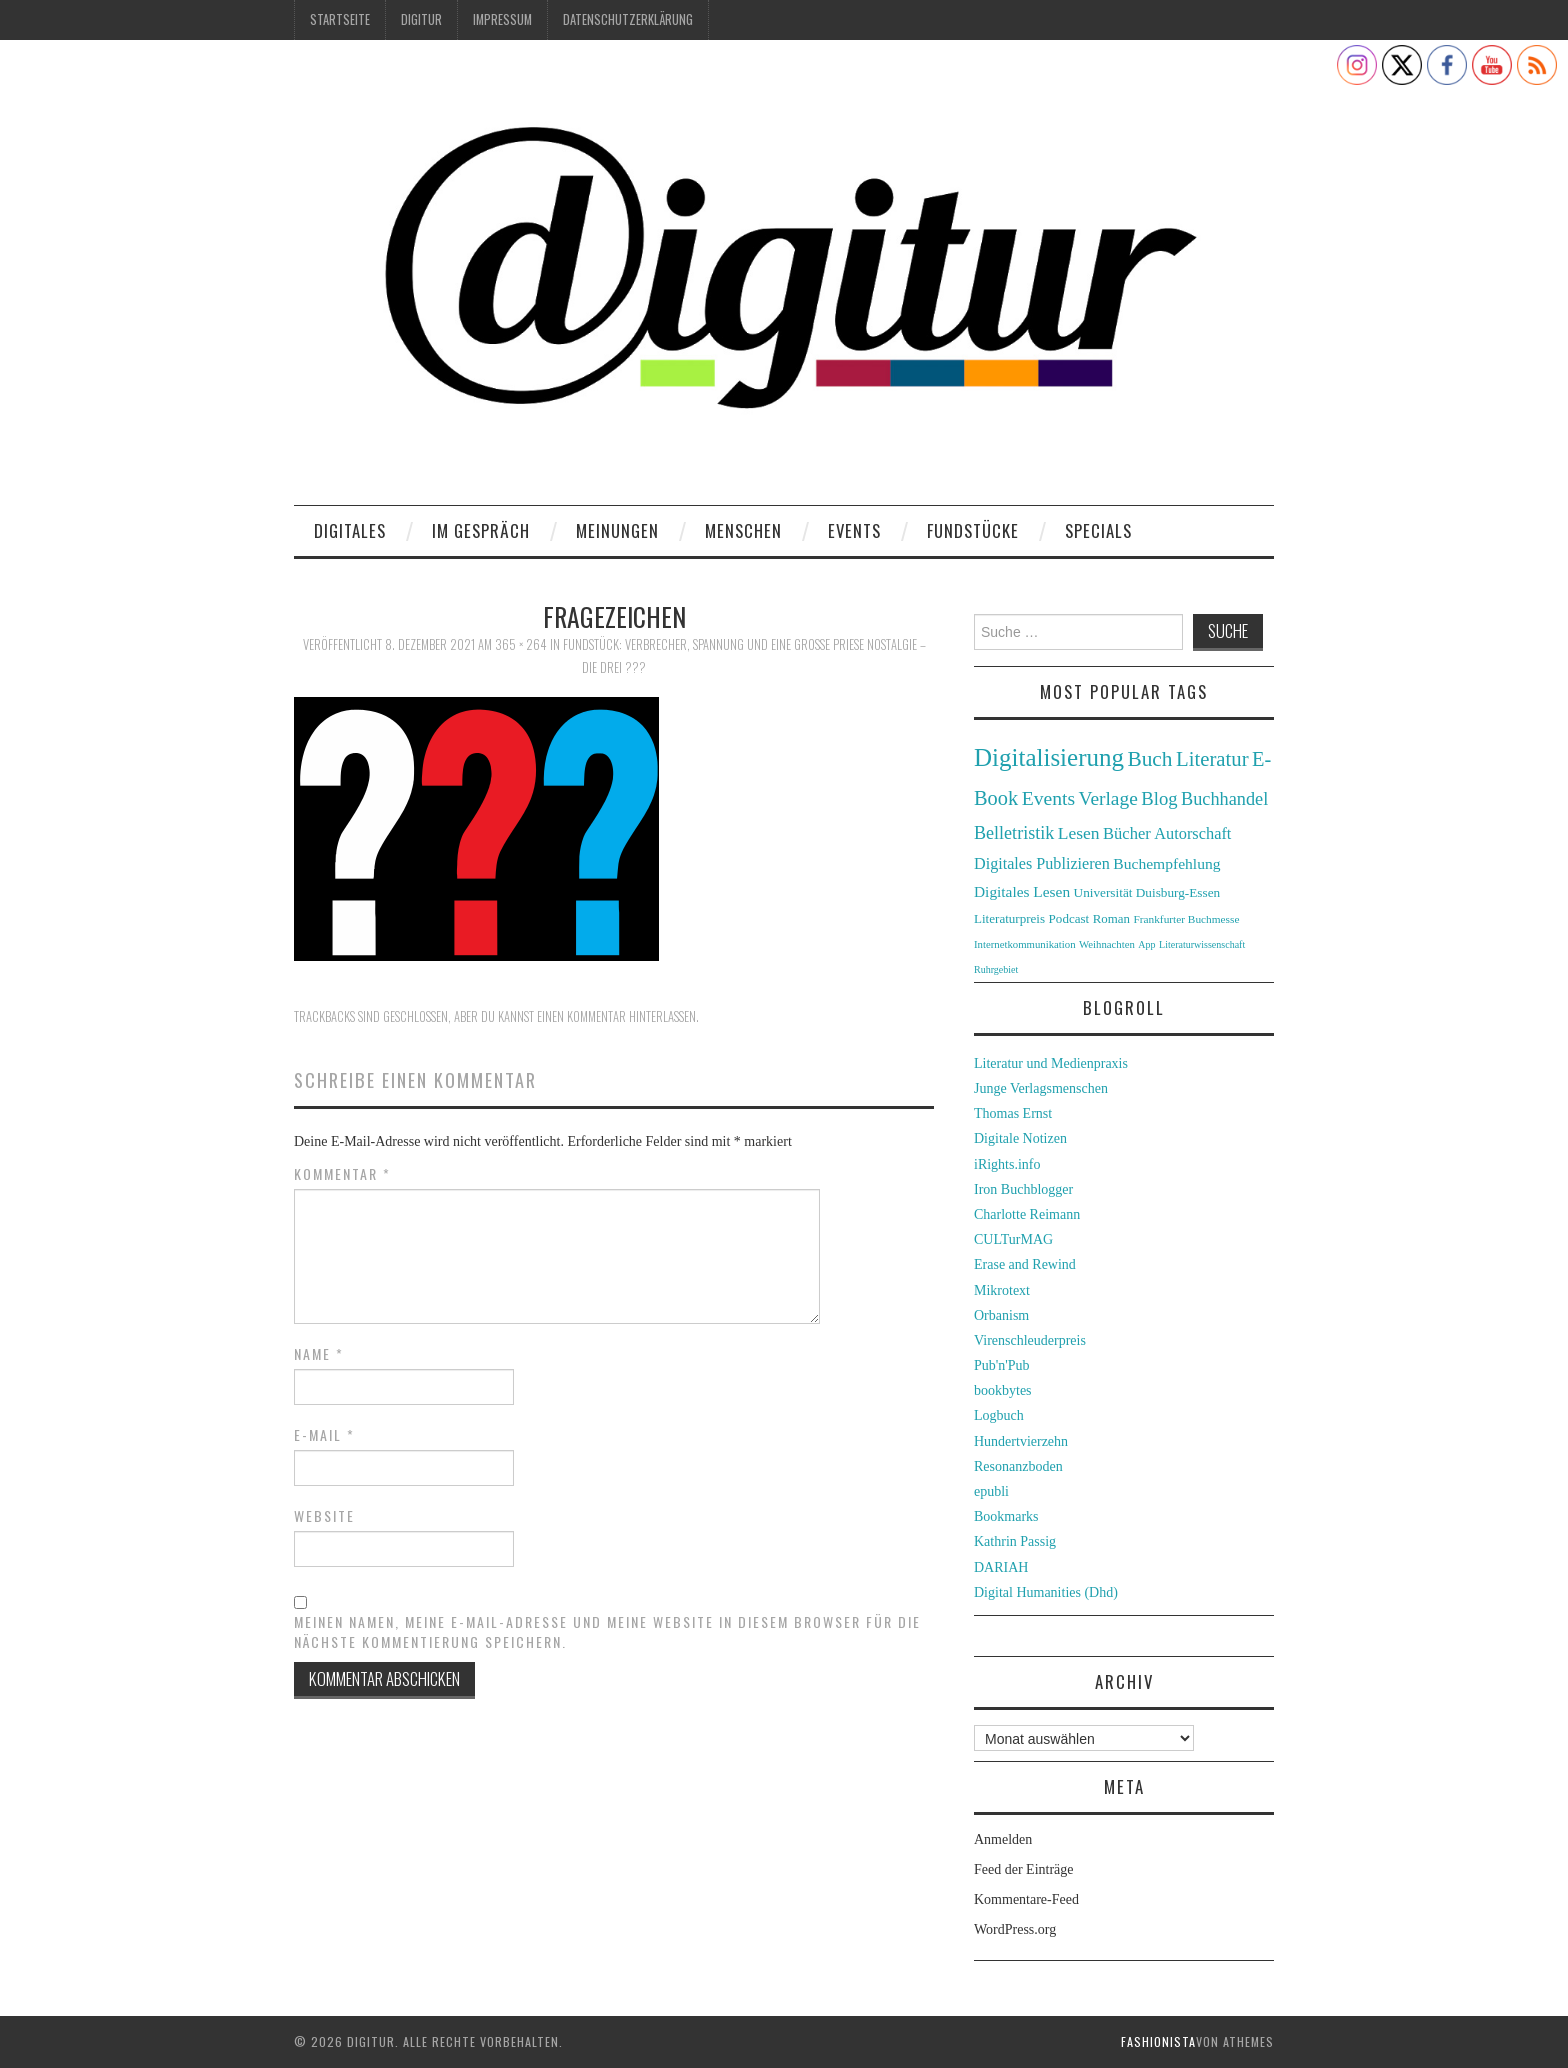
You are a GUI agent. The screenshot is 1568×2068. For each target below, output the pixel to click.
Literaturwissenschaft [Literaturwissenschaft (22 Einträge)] (1202, 944)
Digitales (350, 530)
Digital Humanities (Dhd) (1046, 1592)
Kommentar (342, 1174)
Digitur (421, 19)
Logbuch (999, 1415)
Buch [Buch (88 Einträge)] (1149, 759)
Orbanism (1001, 1315)
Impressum (502, 19)
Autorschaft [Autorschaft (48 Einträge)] (1192, 833)
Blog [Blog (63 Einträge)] (1159, 798)
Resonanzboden (1018, 1466)
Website (324, 1516)
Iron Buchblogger (1023, 1189)
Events (854, 530)
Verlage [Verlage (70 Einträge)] (1108, 798)
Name (319, 1354)
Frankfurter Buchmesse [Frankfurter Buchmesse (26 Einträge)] (1186, 919)
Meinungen (617, 530)
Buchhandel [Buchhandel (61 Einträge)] (1224, 799)
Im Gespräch (481, 530)
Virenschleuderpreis (1030, 1340)
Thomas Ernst (1013, 1113)
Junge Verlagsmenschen (1041, 1088)
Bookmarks (1006, 1516)
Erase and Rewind (1025, 1264)
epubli (991, 1491)
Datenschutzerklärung (628, 19)
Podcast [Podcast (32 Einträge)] (1069, 918)
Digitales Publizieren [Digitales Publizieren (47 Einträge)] (1042, 863)
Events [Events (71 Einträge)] (1048, 798)
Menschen (743, 530)
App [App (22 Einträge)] (1146, 944)
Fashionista (1158, 2041)
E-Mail (324, 1435)
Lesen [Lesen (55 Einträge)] (1079, 833)
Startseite (340, 19)
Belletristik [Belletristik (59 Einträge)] (1014, 833)
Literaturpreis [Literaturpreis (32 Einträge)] (1009, 918)
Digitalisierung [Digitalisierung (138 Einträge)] (1049, 757)
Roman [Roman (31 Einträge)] (1111, 919)
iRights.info (1007, 1164)
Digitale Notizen (1020, 1138)
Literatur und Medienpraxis (1051, 1063)
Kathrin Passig (1015, 1541)
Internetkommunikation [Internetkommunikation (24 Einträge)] (1025, 944)
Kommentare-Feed (1026, 1899)
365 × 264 (521, 644)
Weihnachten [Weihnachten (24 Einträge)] (1107, 944)
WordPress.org (1015, 1929)
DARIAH (1001, 1567)
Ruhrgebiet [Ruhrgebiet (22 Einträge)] (996, 969)
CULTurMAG (1013, 1239)
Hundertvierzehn (1021, 1441)
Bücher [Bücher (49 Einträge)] (1127, 833)
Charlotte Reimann (1027, 1214)
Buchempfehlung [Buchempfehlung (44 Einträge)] (1166, 863)
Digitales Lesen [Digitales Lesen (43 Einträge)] (1022, 891)
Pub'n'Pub (1002, 1365)
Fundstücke (973, 530)
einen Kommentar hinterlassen (616, 1016)
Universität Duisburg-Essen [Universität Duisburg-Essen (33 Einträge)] (1147, 892)
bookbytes (1003, 1390)
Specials (1098, 530)
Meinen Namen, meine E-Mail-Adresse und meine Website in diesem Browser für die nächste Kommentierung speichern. (607, 1632)
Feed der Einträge (1024, 1869)
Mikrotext (1002, 1290)
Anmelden (1003, 1839)
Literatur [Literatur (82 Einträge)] (1212, 759)
